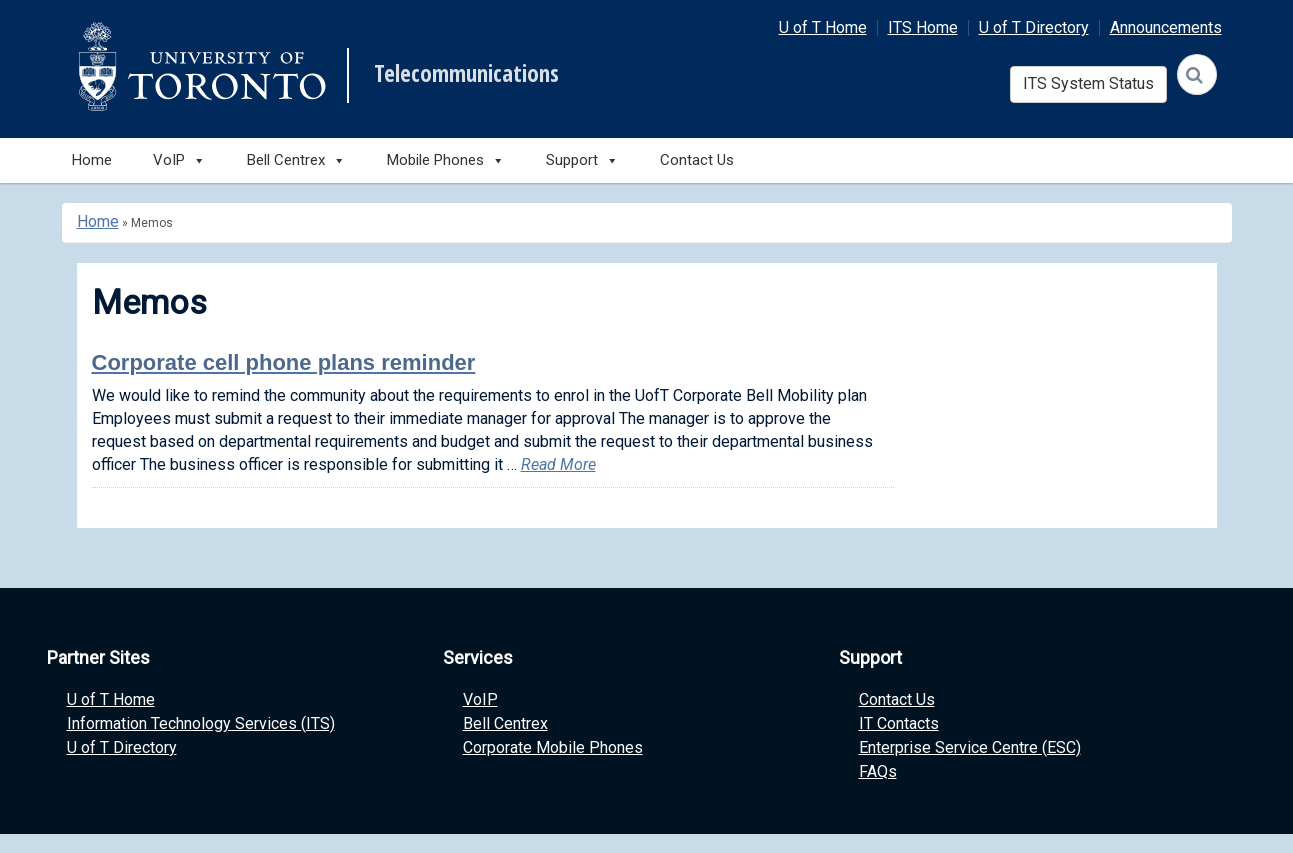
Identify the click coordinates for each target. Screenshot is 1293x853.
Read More (558, 464)
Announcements (1166, 27)
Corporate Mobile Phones (553, 747)
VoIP (480, 699)
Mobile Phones (446, 160)
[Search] (1197, 74)
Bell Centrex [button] (296, 160)
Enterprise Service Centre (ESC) (970, 747)
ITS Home (923, 27)
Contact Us (697, 160)
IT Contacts (899, 723)
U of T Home (823, 27)
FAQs (878, 771)
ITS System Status (1088, 83)
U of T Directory (1034, 27)
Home (92, 160)
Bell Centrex (505, 723)
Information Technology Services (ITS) (201, 723)
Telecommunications (466, 74)
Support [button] (582, 160)
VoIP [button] (179, 160)
